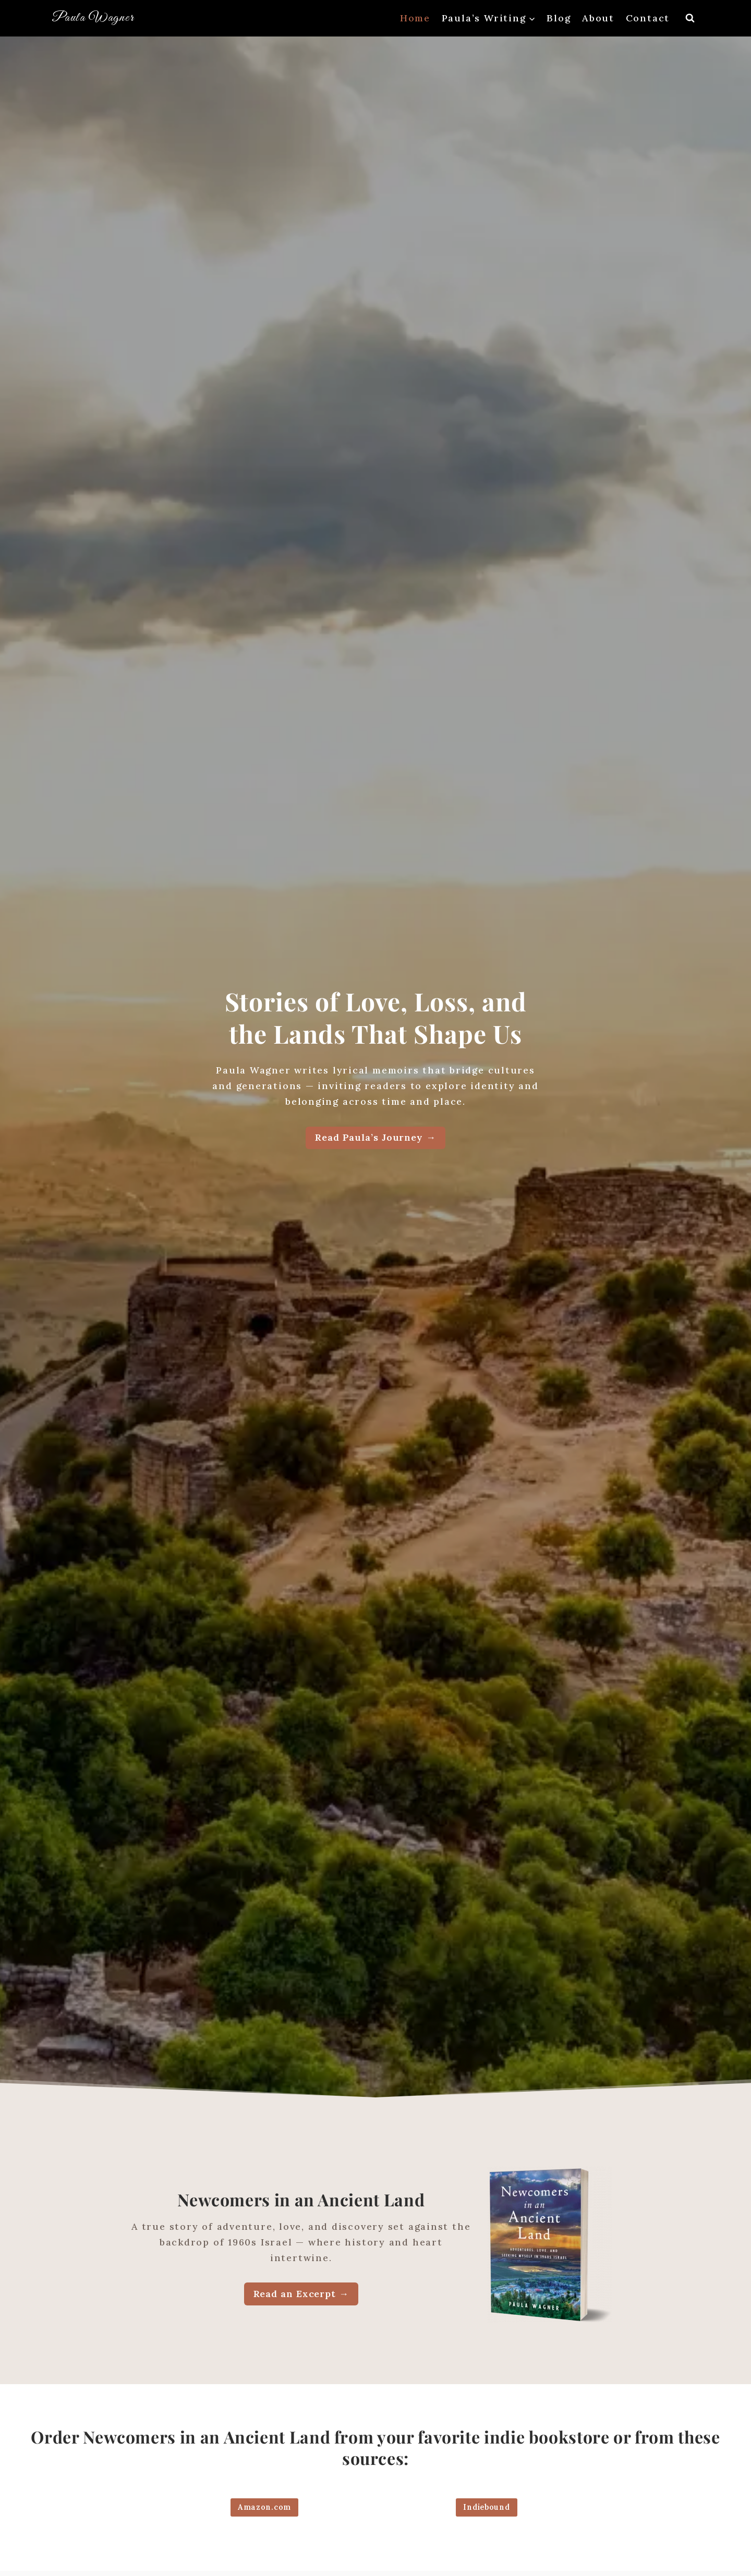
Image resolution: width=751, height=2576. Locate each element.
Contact (648, 18)
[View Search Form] (690, 18)
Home (415, 18)
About (598, 18)
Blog (559, 18)
